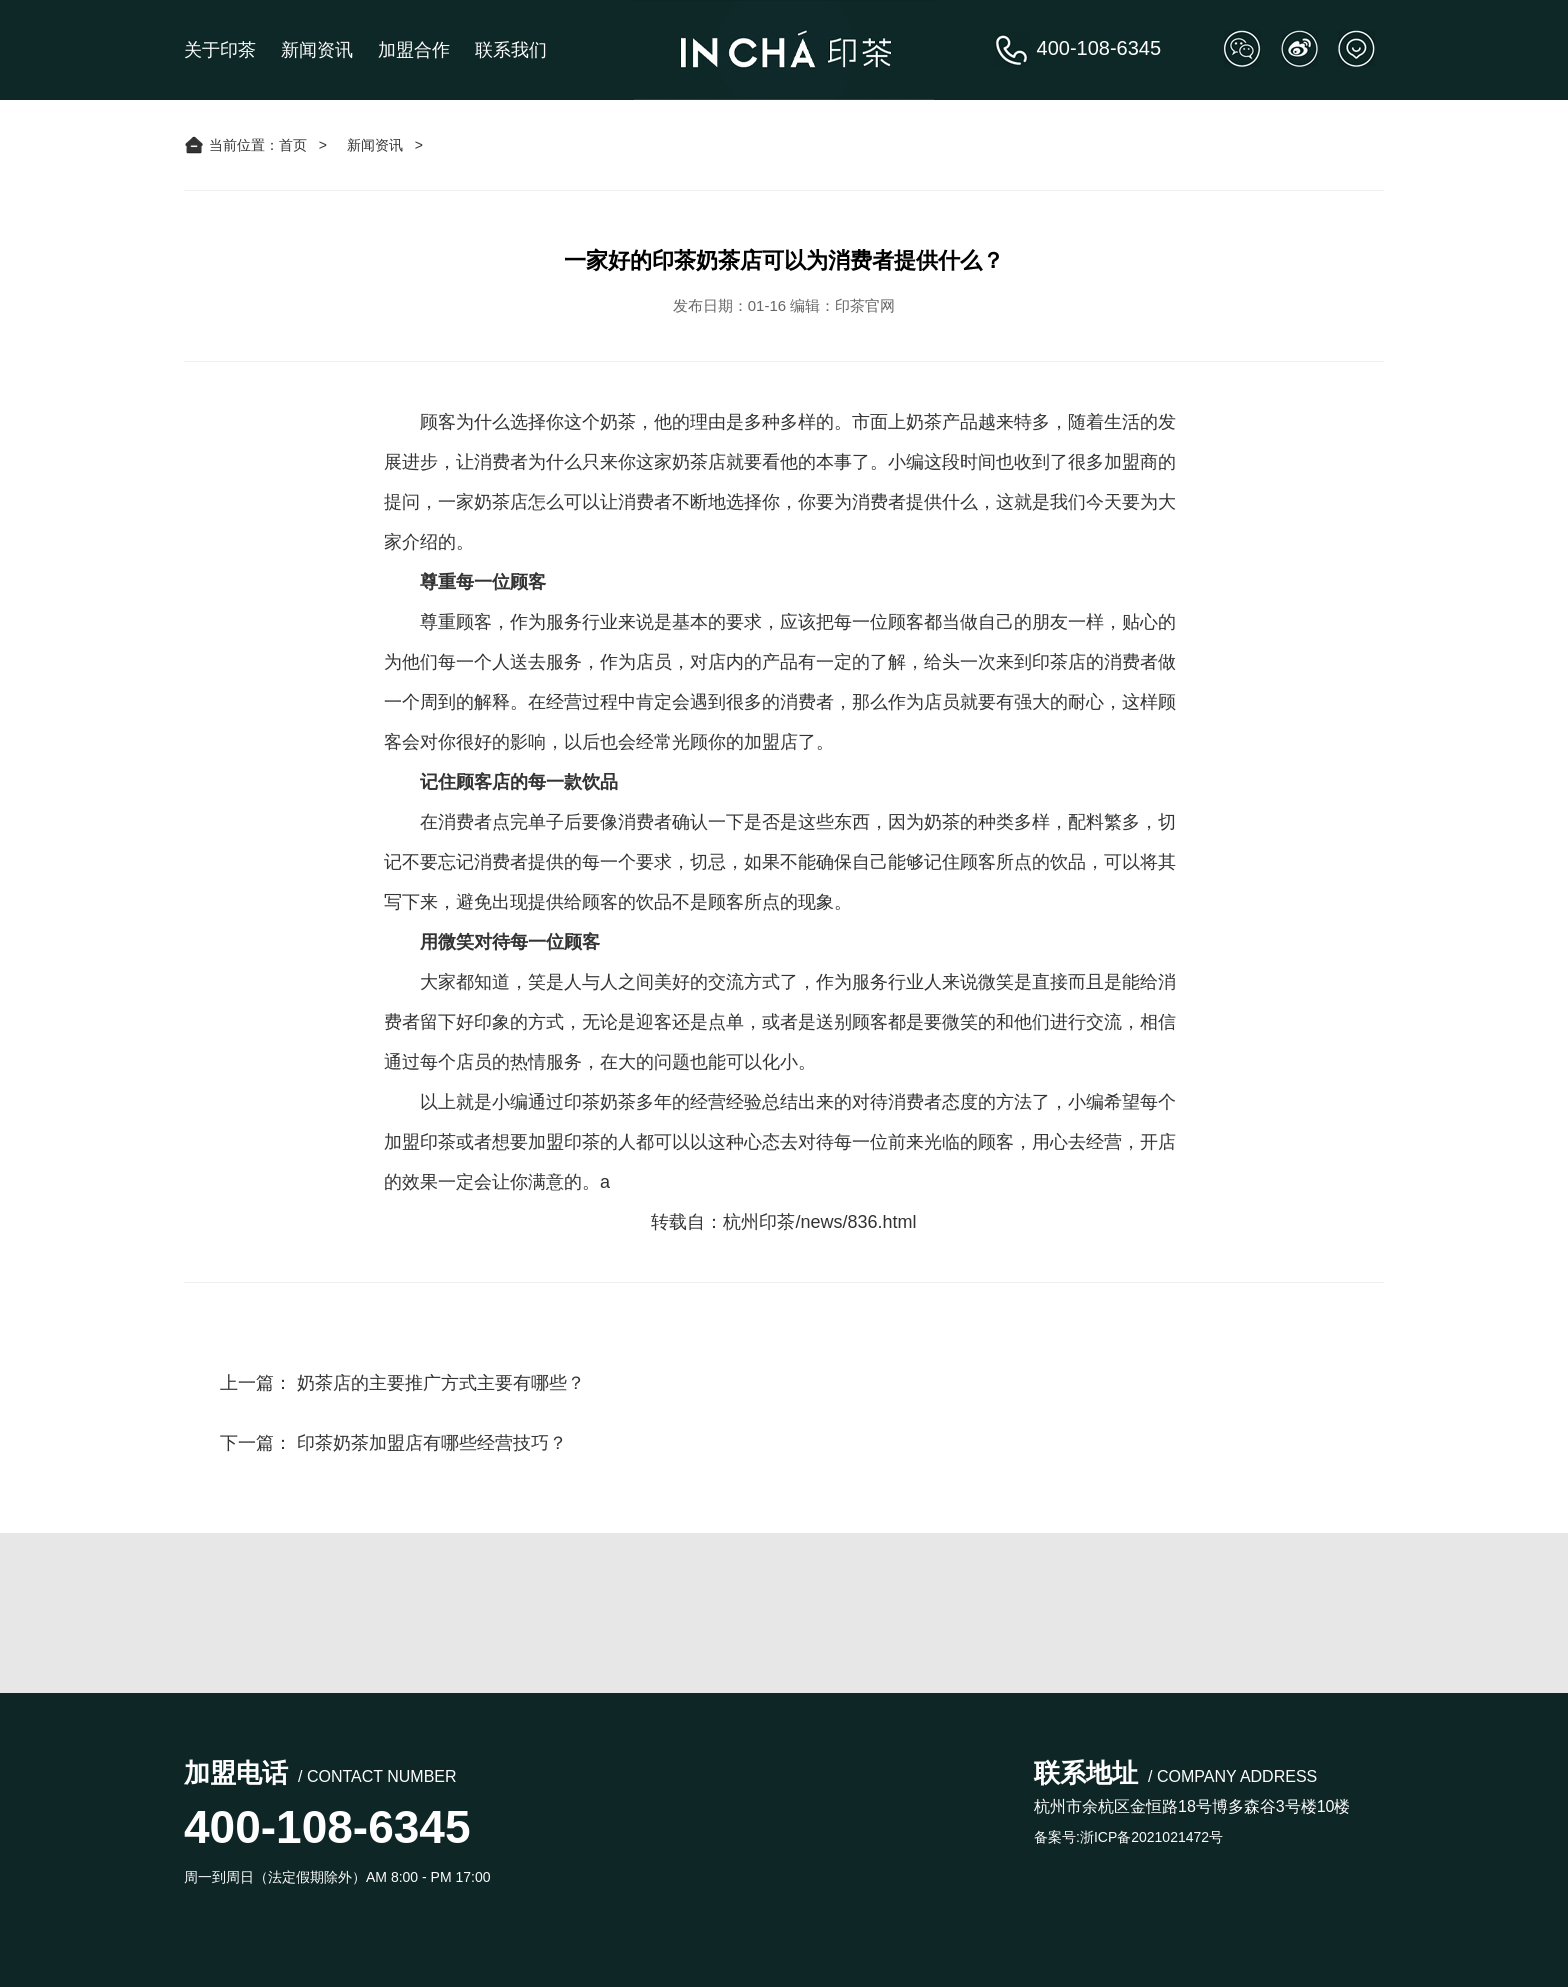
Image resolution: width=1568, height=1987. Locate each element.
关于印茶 (220, 50)
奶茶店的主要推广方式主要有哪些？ (441, 1383)
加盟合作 (414, 50)
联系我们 (511, 50)
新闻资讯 (317, 50)
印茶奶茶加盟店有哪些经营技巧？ (432, 1443)
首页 (293, 145)
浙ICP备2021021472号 (1151, 1837)
